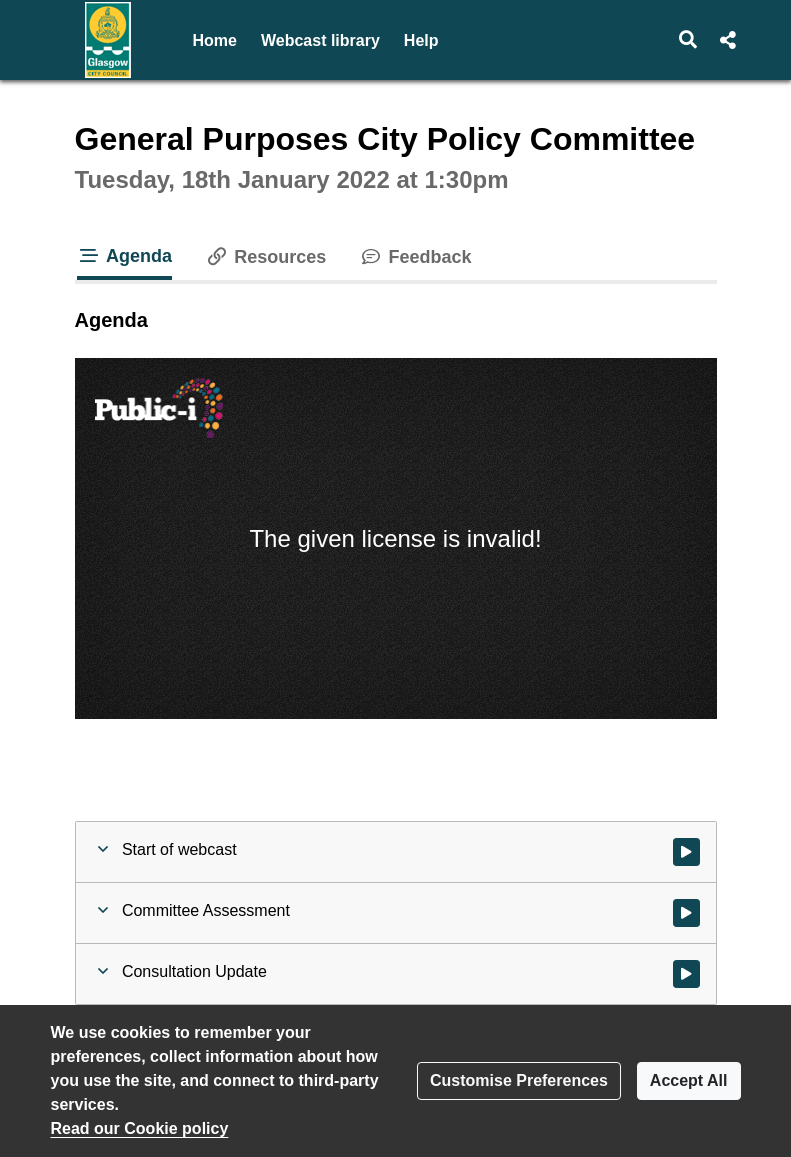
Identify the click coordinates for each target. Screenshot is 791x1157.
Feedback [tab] (414, 257)
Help (421, 40)
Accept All (689, 1080)
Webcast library (320, 40)
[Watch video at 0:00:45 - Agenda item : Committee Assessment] (686, 913)
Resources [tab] (265, 257)
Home (215, 40)
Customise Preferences (519, 1080)
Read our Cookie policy (140, 1128)
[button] (687, 40)
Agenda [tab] (125, 256)
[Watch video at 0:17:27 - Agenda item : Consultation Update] (686, 974)
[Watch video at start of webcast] (686, 852)
